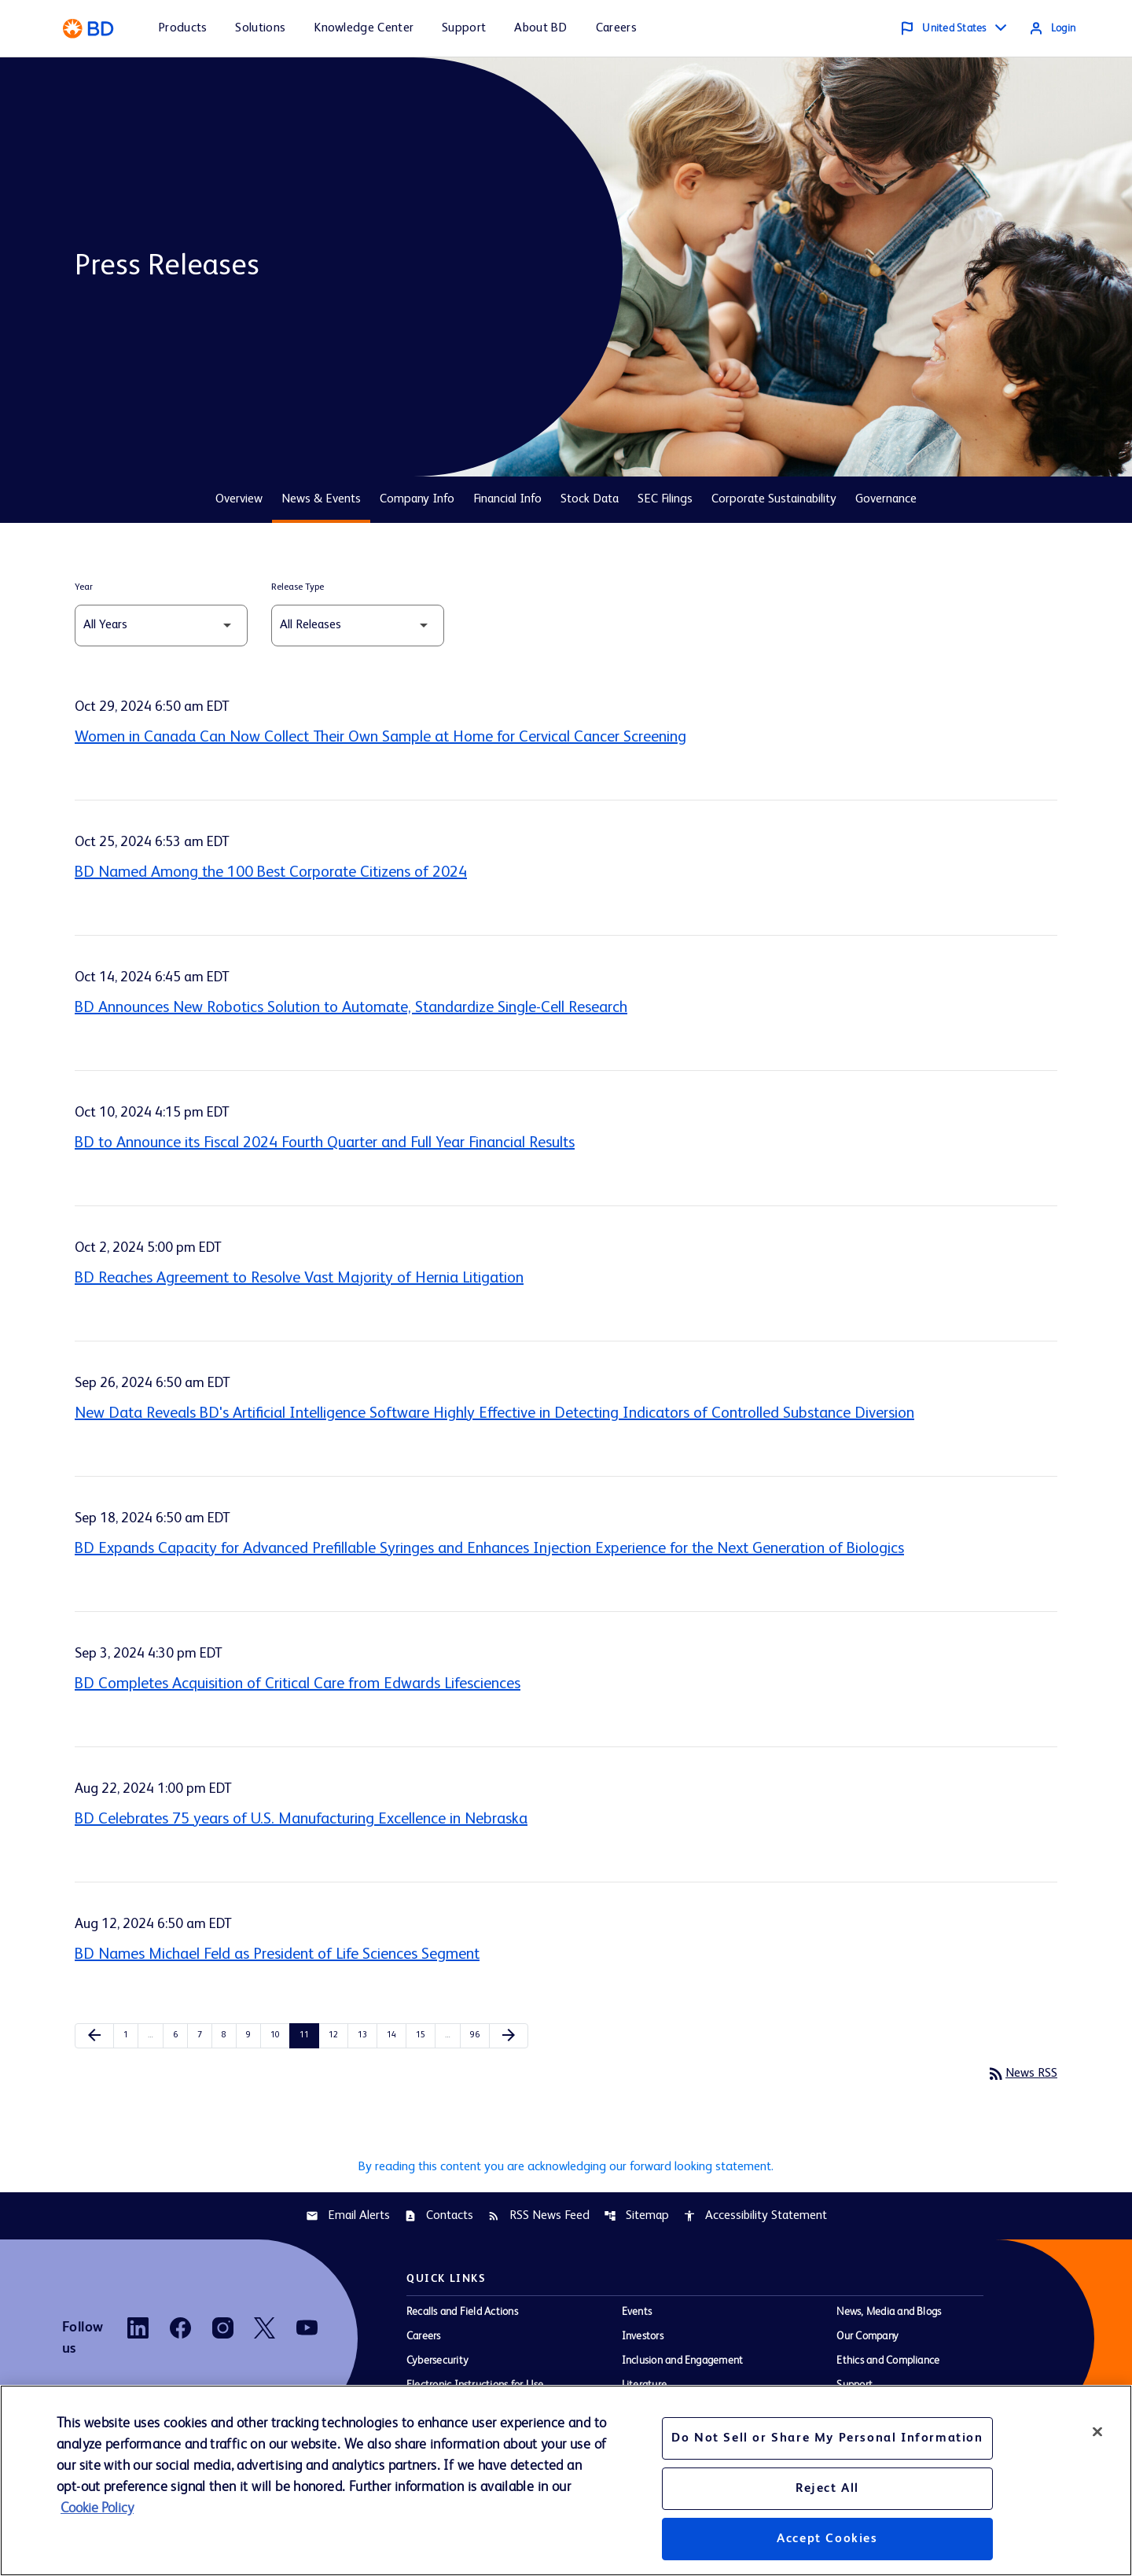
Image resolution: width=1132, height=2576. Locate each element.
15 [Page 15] (424, 2035)
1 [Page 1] (130, 2035)
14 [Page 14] (395, 2035)
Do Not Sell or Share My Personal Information (827, 2438)
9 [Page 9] (253, 2035)
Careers (423, 2343)
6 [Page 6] (180, 2035)
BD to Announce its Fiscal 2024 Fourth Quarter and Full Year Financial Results (325, 1143)
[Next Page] (508, 2035)
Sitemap (636, 2222)
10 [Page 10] (279, 2035)
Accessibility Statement (755, 2222)
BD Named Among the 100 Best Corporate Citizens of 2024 (271, 873)
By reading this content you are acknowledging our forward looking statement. (566, 2170)
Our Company (867, 2343)
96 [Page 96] (478, 2035)
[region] (566, 2480)
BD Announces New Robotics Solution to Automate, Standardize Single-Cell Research (351, 1008)
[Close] (1097, 2431)
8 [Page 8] (229, 2035)
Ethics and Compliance (887, 2367)
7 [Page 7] (204, 2035)
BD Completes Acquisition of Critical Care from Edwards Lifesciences (297, 1684)
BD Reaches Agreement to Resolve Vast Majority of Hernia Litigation (299, 1278)
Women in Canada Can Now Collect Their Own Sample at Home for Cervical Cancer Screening (380, 737)
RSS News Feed (538, 2222)
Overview (239, 499)
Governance (886, 499)
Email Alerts (348, 2222)
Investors (642, 2343)
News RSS (1019, 2074)
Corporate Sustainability (773, 499)
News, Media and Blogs (888, 2318)
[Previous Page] (94, 2035)
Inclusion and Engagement (683, 2367)
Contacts (438, 2222)
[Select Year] (161, 625)
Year (84, 587)
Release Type (297, 587)
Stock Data (589, 499)
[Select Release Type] (357, 625)
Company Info (417, 499)
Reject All (827, 2488)
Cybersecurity (437, 2367)
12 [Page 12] (337, 2035)
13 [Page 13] (366, 2035)
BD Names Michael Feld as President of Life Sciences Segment (277, 1955)
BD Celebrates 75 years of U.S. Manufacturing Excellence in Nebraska (301, 1819)
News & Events (321, 499)
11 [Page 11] (308, 2035)
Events (637, 2318)
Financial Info (507, 499)
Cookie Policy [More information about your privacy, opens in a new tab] (97, 2508)
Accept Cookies (827, 2539)
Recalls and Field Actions (462, 2318)
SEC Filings (665, 499)
